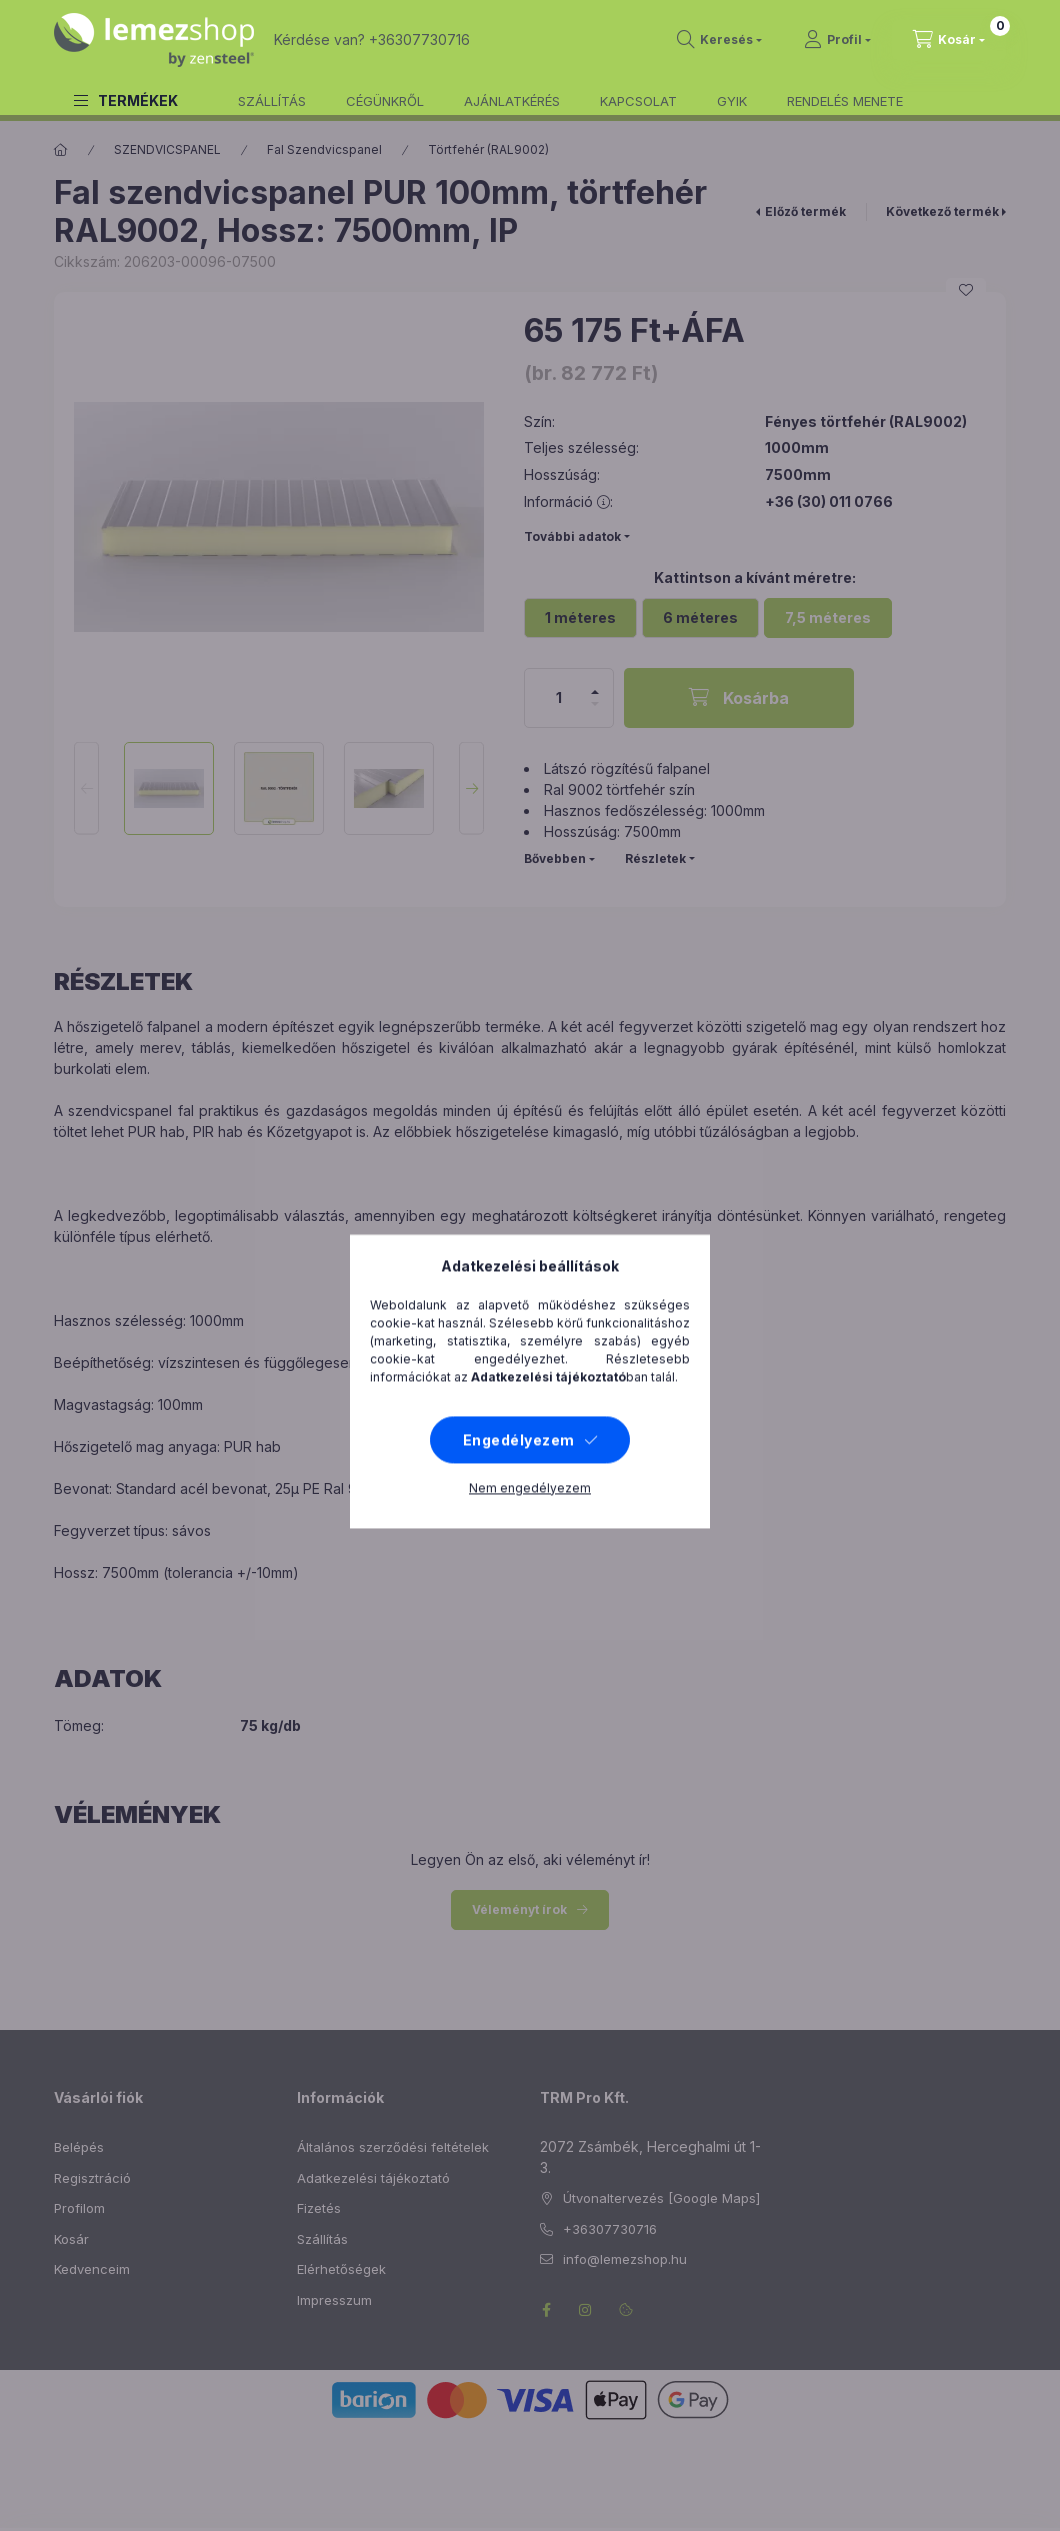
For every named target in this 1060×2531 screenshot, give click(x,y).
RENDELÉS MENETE (845, 101)
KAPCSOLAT (638, 101)
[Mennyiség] (559, 698)
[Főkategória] (61, 150)
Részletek (655, 858)
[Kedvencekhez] (966, 290)
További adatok (572, 536)
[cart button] (949, 40)
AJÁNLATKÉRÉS (512, 101)
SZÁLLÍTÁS (272, 101)
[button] (126, 100)
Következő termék (942, 211)
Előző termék (805, 211)
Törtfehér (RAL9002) (488, 149)
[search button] (719, 40)
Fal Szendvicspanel (324, 149)
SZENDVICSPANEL (167, 149)
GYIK (732, 101)
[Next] (471, 788)
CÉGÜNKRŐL (385, 101)
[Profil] (837, 40)
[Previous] (86, 788)
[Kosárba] (739, 698)
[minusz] (595, 704)
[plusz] (595, 692)
